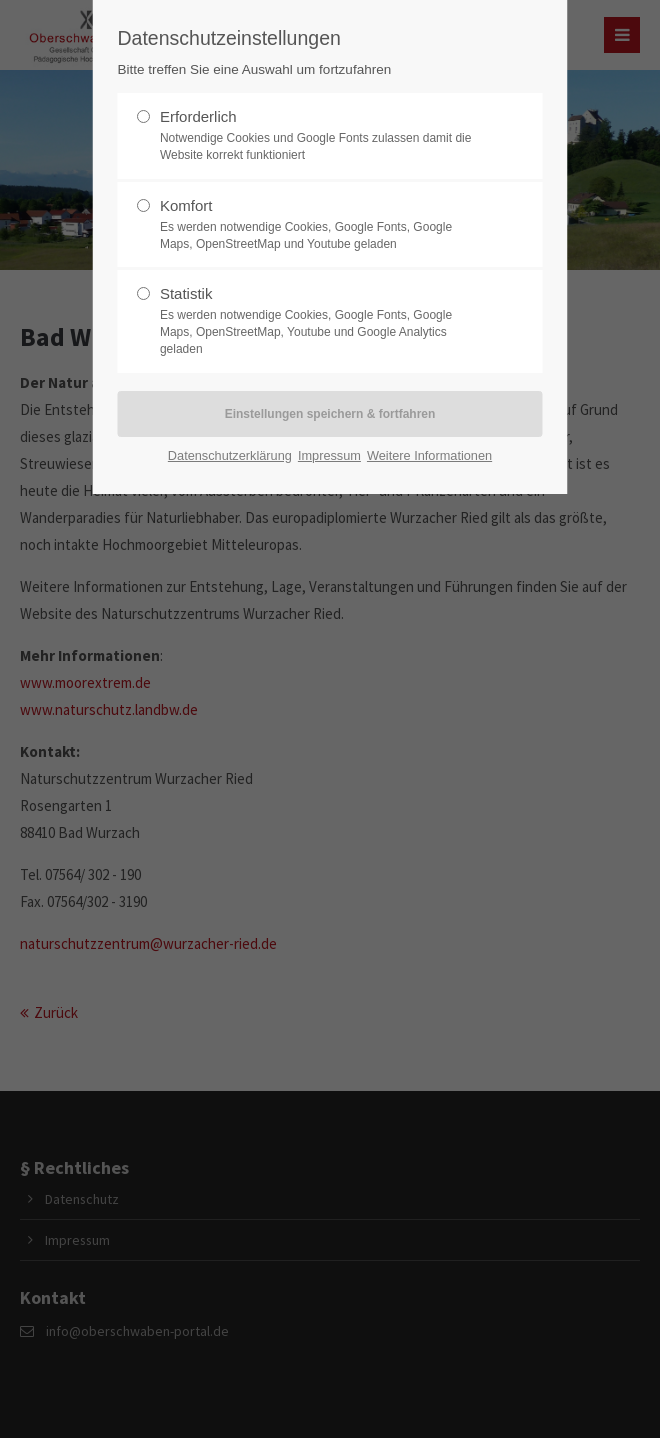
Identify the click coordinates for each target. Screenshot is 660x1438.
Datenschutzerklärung (230, 455)
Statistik (322, 321)
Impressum (329, 455)
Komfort (322, 225)
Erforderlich (322, 136)
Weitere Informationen (429, 455)
